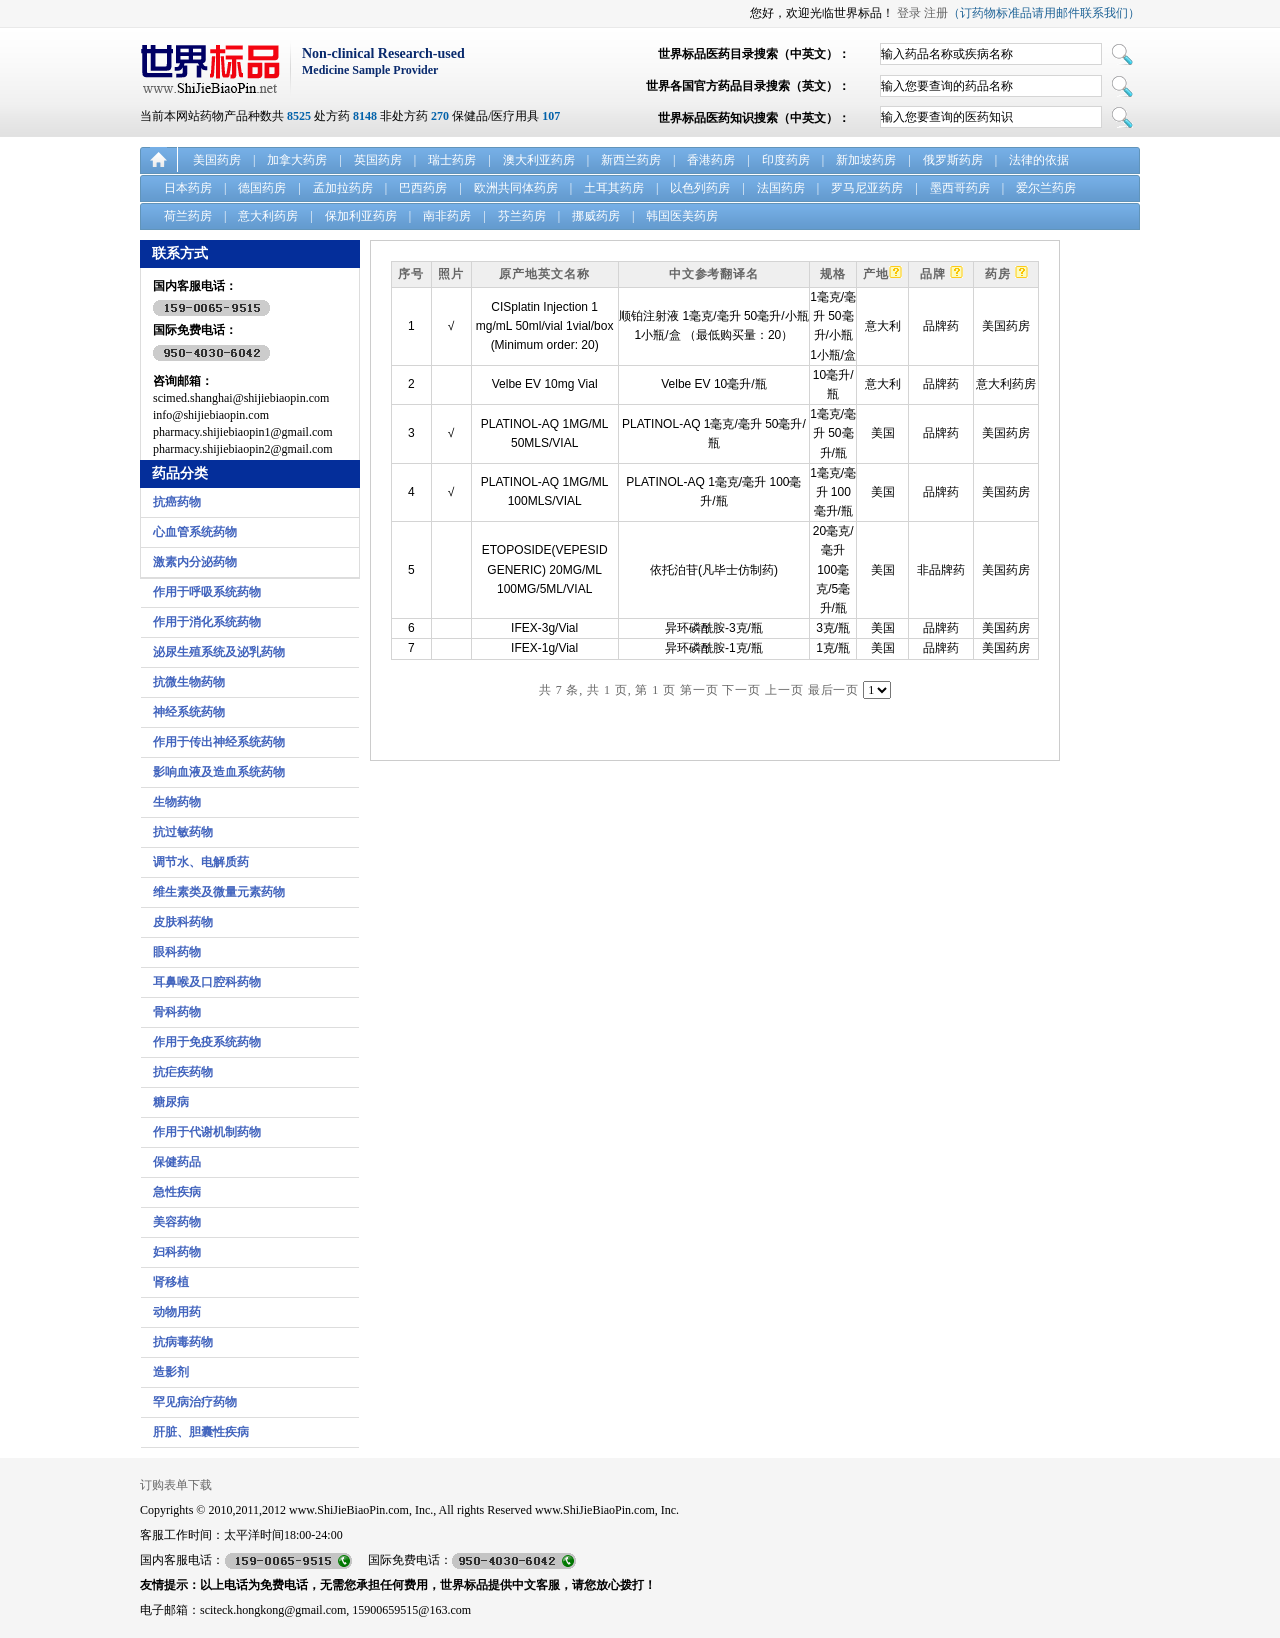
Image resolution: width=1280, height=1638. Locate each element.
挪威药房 (596, 216)
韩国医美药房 (682, 216)
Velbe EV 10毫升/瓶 (713, 384)
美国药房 (217, 160)
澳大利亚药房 (539, 160)
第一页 (699, 690)
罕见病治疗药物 (195, 1402)
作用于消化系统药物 (207, 622)
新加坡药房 (866, 160)
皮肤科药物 (183, 922)
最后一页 (834, 690)
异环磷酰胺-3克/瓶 (714, 628)
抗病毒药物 (183, 1342)
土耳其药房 (614, 188)
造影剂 (171, 1372)
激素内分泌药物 (195, 562)
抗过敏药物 (183, 832)
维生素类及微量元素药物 (219, 892)
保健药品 (177, 1162)
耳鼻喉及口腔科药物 (207, 982)
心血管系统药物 (195, 532)
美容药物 (177, 1222)
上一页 (784, 690)
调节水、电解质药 (201, 862)
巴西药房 (423, 188)
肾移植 (171, 1282)
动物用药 (177, 1312)
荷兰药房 (188, 216)
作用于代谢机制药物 (207, 1132)
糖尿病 (171, 1102)
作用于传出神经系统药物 (219, 742)
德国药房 (262, 188)
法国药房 (781, 188)
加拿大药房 (297, 160)
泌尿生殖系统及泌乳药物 (219, 652)
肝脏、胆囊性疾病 (201, 1432)
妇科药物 (177, 1252)
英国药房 (378, 160)
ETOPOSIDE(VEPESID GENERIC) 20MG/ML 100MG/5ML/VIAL (545, 569)
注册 (936, 13)
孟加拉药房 (343, 188)
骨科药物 (177, 1012)
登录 (909, 13)
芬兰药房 (522, 216)
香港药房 (711, 160)
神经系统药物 (189, 712)
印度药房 (786, 160)
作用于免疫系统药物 (207, 1042)
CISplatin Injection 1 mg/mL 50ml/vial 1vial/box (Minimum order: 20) (545, 326)
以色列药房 (700, 188)
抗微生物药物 (189, 682)
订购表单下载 (176, 1485)
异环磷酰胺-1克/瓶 (714, 648)
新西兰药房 (631, 160)
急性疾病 (177, 1192)
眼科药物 (177, 952)
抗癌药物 (177, 502)
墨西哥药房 (960, 188)
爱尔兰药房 (1046, 188)
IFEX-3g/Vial (544, 628)
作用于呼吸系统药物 (207, 592)
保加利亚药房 (361, 216)
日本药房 (188, 188)
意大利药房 (268, 216)
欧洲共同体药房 (516, 188)
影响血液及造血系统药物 (219, 772)
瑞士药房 (452, 160)
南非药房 (447, 216)
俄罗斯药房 (953, 160)
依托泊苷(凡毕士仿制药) (714, 570)
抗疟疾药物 (183, 1072)
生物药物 (177, 802)
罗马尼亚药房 (867, 188)
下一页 (741, 690)
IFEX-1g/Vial (544, 648)
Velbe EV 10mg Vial (545, 384)
